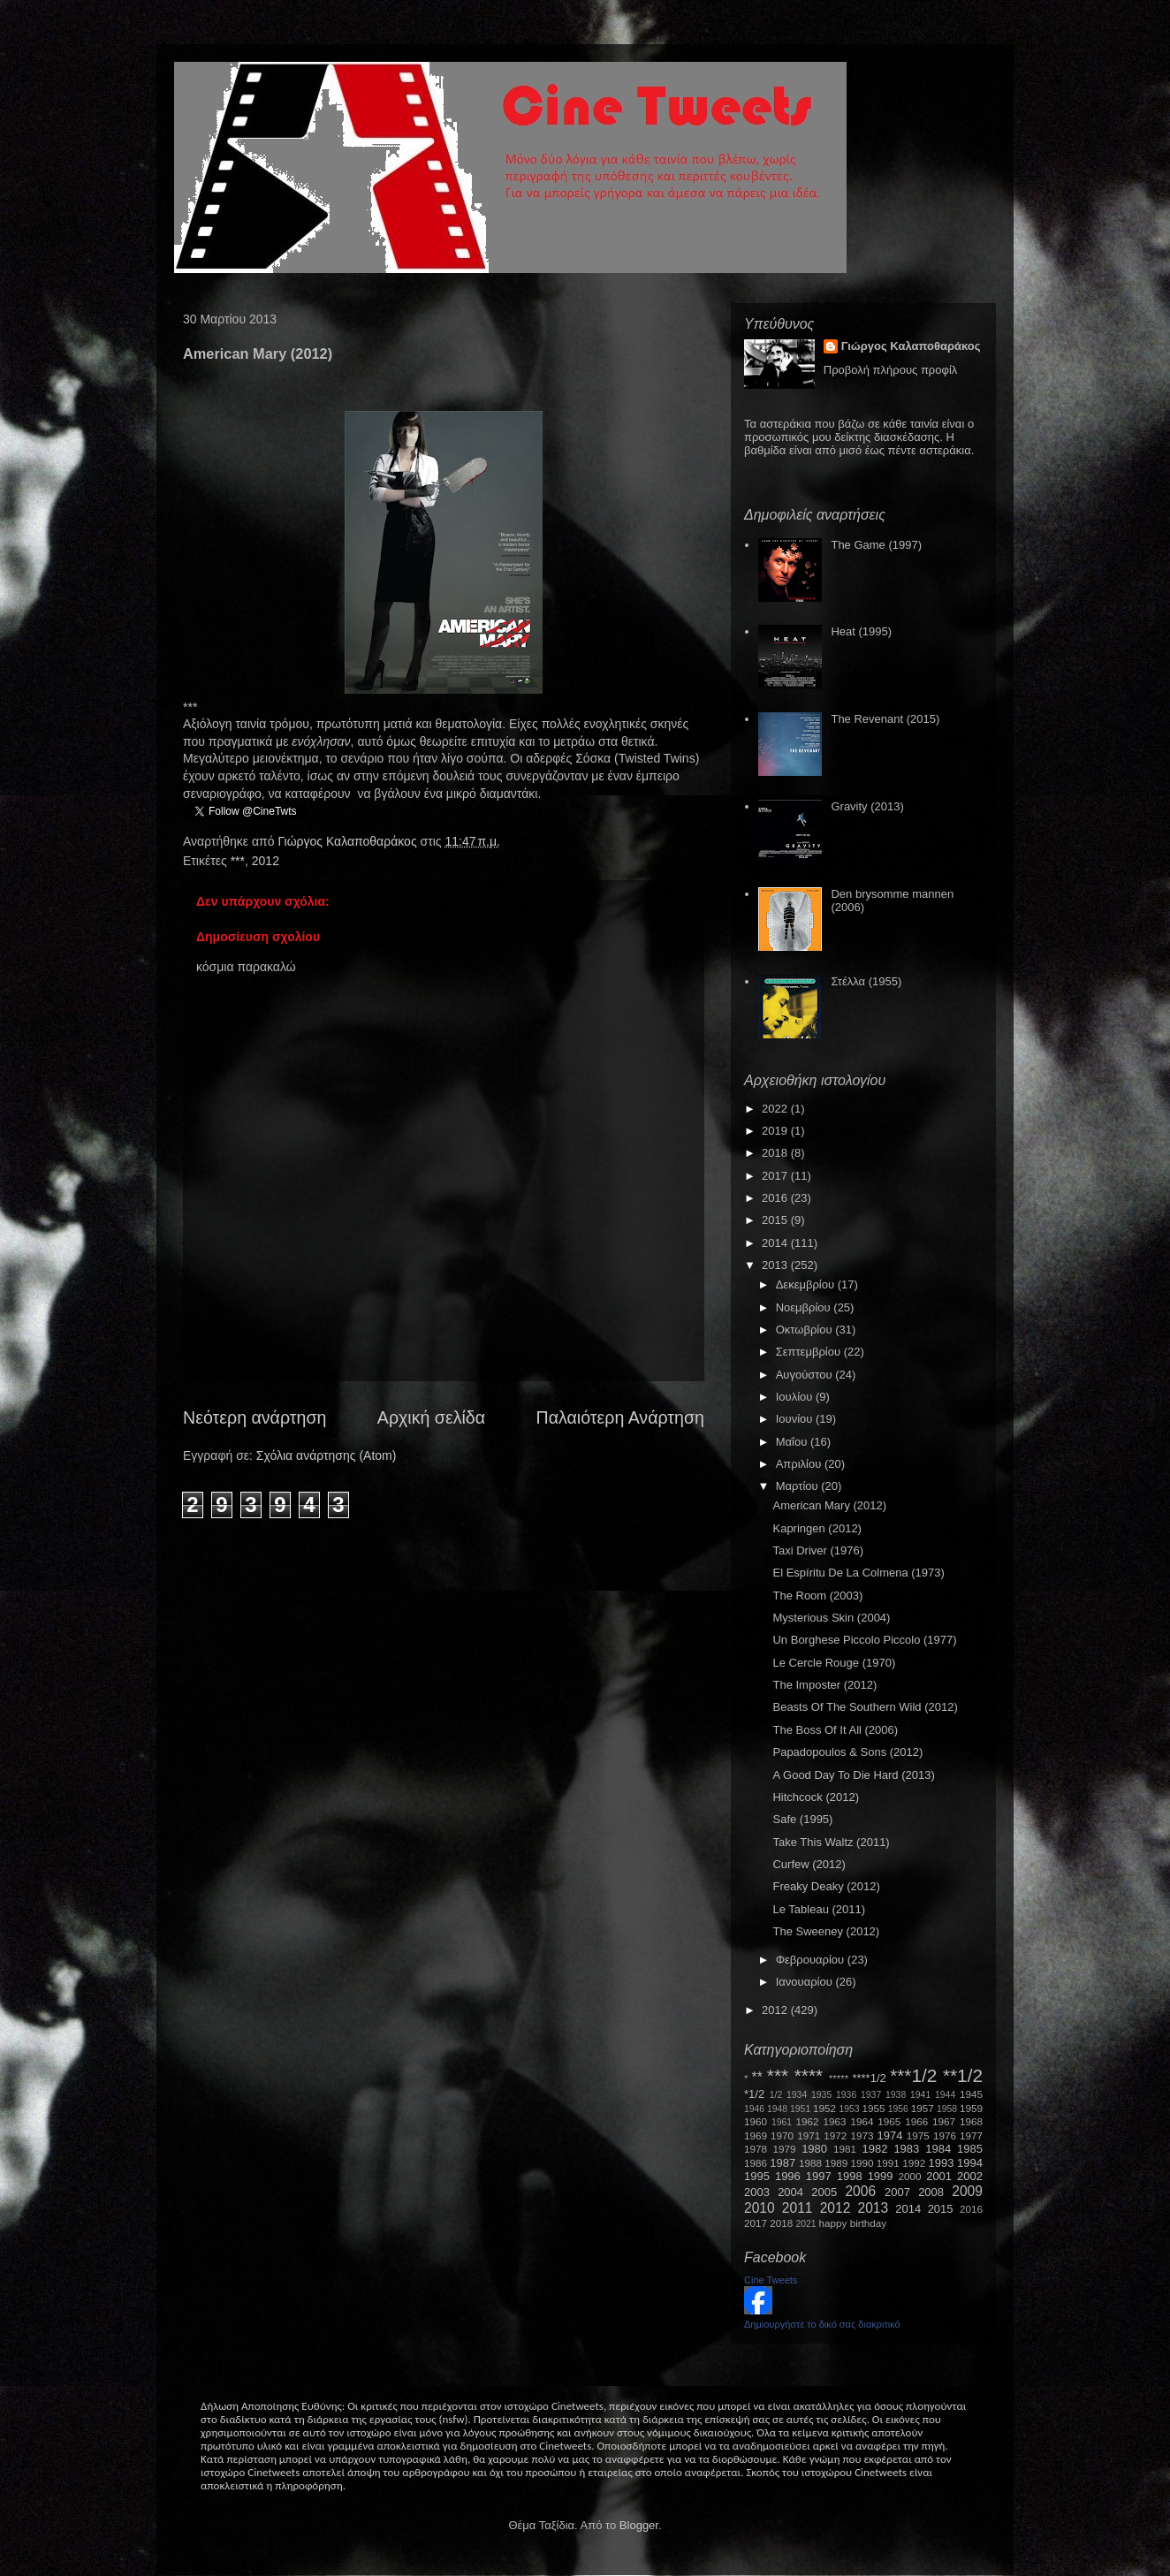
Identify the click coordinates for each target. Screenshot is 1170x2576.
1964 (861, 2121)
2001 (939, 2176)
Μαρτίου (799, 1486)
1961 (781, 2122)
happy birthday (853, 2223)
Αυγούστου (806, 1374)
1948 (777, 2109)
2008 (931, 2192)
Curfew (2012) (808, 1864)
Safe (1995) (802, 1819)
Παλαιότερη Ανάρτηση (620, 1417)
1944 (945, 2095)
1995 (757, 2176)
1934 (796, 2095)
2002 (970, 2176)
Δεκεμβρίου (807, 1284)
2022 (776, 1108)
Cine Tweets (770, 2280)
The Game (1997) (876, 544)
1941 (920, 2095)
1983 (906, 2148)
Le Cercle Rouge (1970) (833, 1662)
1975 (918, 2135)
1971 (808, 2135)
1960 (755, 2121)
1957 (922, 2108)
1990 (862, 2163)
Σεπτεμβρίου (810, 1351)
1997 (819, 2176)
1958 (947, 2109)
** (757, 2077)
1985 (970, 2148)
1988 (810, 2163)
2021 (806, 2224)
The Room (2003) (817, 1595)
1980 (814, 2148)
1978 (755, 2148)
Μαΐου (793, 1441)
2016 (776, 1197)
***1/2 (913, 2075)
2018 (776, 1152)
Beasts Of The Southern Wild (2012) (864, 1707)
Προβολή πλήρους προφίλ (891, 369)
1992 (913, 2163)
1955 (873, 2108)
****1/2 (868, 2078)
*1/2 (754, 2094)
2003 (757, 2192)
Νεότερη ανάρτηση (254, 1417)
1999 (880, 2176)
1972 (835, 2135)
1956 (898, 2109)
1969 (755, 2135)
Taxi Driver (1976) (817, 1550)
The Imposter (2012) (824, 1684)
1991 (888, 2163)
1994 (970, 2162)
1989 (835, 2163)
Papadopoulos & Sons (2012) (847, 1752)
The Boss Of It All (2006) (835, 1729)
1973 (861, 2135)
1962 (807, 2121)
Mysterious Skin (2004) (831, 1617)
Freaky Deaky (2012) (825, 1886)
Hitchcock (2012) (815, 1797)
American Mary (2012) (829, 1505)
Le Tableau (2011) (818, 1909)
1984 (938, 2148)
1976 (944, 2135)
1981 (844, 2148)
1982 (875, 2148)
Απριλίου (800, 1463)
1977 (971, 2135)
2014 (776, 1243)
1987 (782, 2162)
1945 (971, 2094)
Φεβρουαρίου (811, 1959)
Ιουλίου (796, 1396)
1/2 (776, 2095)
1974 (889, 2135)
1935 (821, 2095)
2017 (776, 1175)
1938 (895, 2095)
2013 (776, 1265)
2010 (759, 2207)
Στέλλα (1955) (866, 981)
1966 (916, 2121)
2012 (265, 861)
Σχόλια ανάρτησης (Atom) (326, 1455)
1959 (971, 2108)
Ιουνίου (796, 1418)
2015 (776, 1220)
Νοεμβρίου (805, 1307)
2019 (776, 1130)
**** (808, 2075)
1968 (971, 2121)
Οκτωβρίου (805, 1329)
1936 (846, 2095)
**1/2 (963, 2075)
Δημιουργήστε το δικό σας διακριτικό (822, 2324)
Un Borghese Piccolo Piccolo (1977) (864, 1639)
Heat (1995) (861, 631)
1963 (834, 2121)
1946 (754, 2109)
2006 (860, 2191)
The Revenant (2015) (885, 719)
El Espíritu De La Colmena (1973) (858, 1572)
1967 (943, 2121)
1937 (871, 2095)
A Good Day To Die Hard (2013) (853, 1775)
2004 (790, 2192)
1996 (788, 2176)
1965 (889, 2121)
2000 (910, 2176)
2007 (897, 2192)
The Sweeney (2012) (825, 1931)
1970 (782, 2135)
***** (839, 2078)
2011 (797, 2207)
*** (238, 861)
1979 (784, 2148)
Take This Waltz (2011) (830, 1842)
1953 (849, 2109)
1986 (755, 2163)
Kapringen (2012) (816, 1528)
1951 (800, 2109)
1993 (940, 2162)
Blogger (638, 2525)
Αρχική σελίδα (431, 1417)
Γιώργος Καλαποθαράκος (348, 841)
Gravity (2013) (867, 806)
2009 (967, 2191)
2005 (824, 2192)
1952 (824, 2108)
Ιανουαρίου (806, 1981)
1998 (849, 2176)
